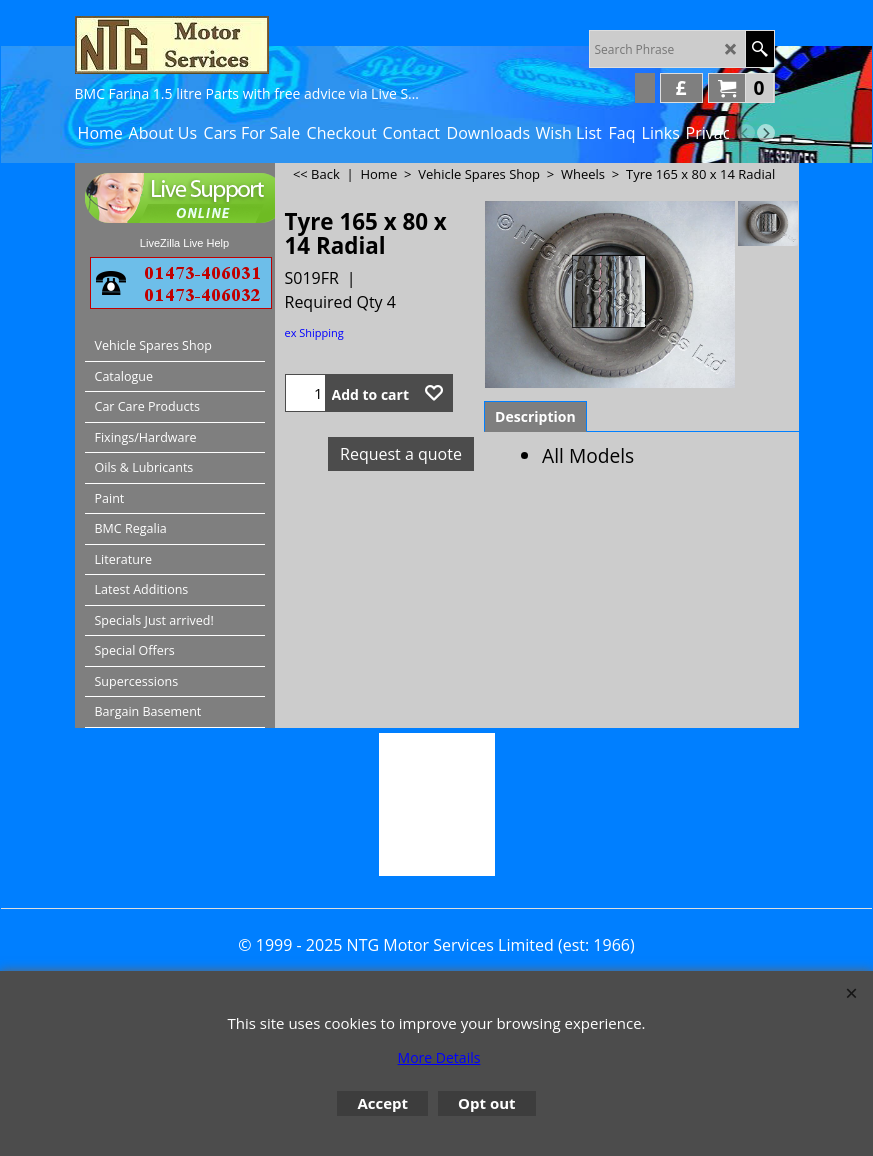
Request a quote (401, 454)
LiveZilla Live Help (184, 243)
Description (535, 416)
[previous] (746, 133)
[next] (766, 133)
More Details (439, 1057)
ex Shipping (314, 332)
